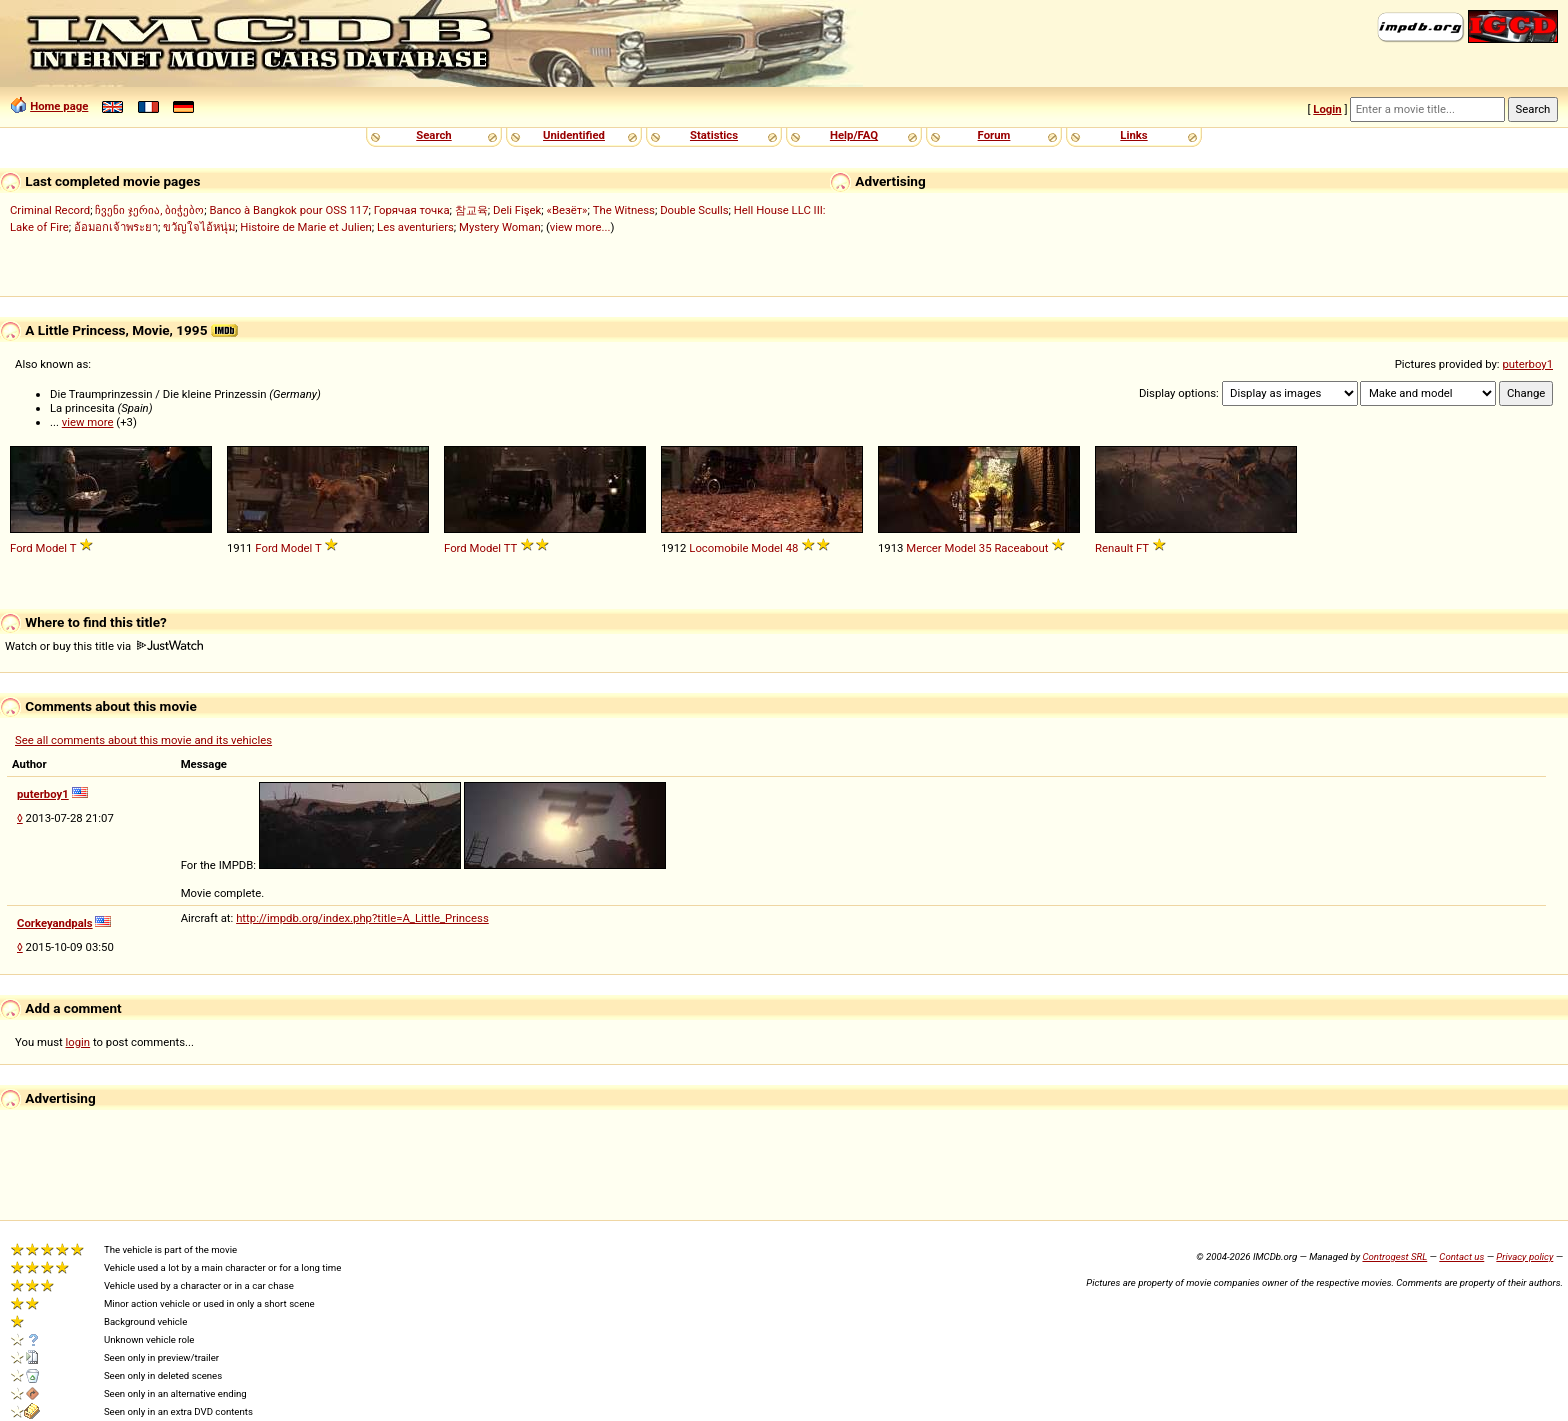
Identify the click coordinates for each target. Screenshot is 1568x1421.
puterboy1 (1527, 364)
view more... (580, 227)
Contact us (1461, 1256)
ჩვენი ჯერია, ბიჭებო (149, 210)
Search (433, 135)
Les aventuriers (415, 227)
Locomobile (718, 548)
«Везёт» (567, 210)
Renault (1114, 548)
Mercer (923, 548)
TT (510, 548)
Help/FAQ (854, 135)
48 (792, 548)
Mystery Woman (500, 227)
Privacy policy (1524, 1256)
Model (52, 548)
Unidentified (574, 135)
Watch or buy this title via (104, 646)
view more (88, 422)
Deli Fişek (517, 210)
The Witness (624, 210)
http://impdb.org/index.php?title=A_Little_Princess (362, 918)
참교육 (471, 210)
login (78, 1042)
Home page (59, 106)
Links (1133, 135)
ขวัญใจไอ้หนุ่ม (199, 227)
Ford (21, 548)
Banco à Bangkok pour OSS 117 (288, 210)
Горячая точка (412, 210)
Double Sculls (694, 210)
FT (1142, 548)
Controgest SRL (1394, 1256)
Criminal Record (50, 210)
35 (985, 548)
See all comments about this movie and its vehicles (143, 740)
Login (1327, 109)
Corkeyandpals (55, 923)
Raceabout (1021, 548)
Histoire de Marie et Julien (306, 227)
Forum (994, 135)
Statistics (714, 135)
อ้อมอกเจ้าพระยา (116, 227)
